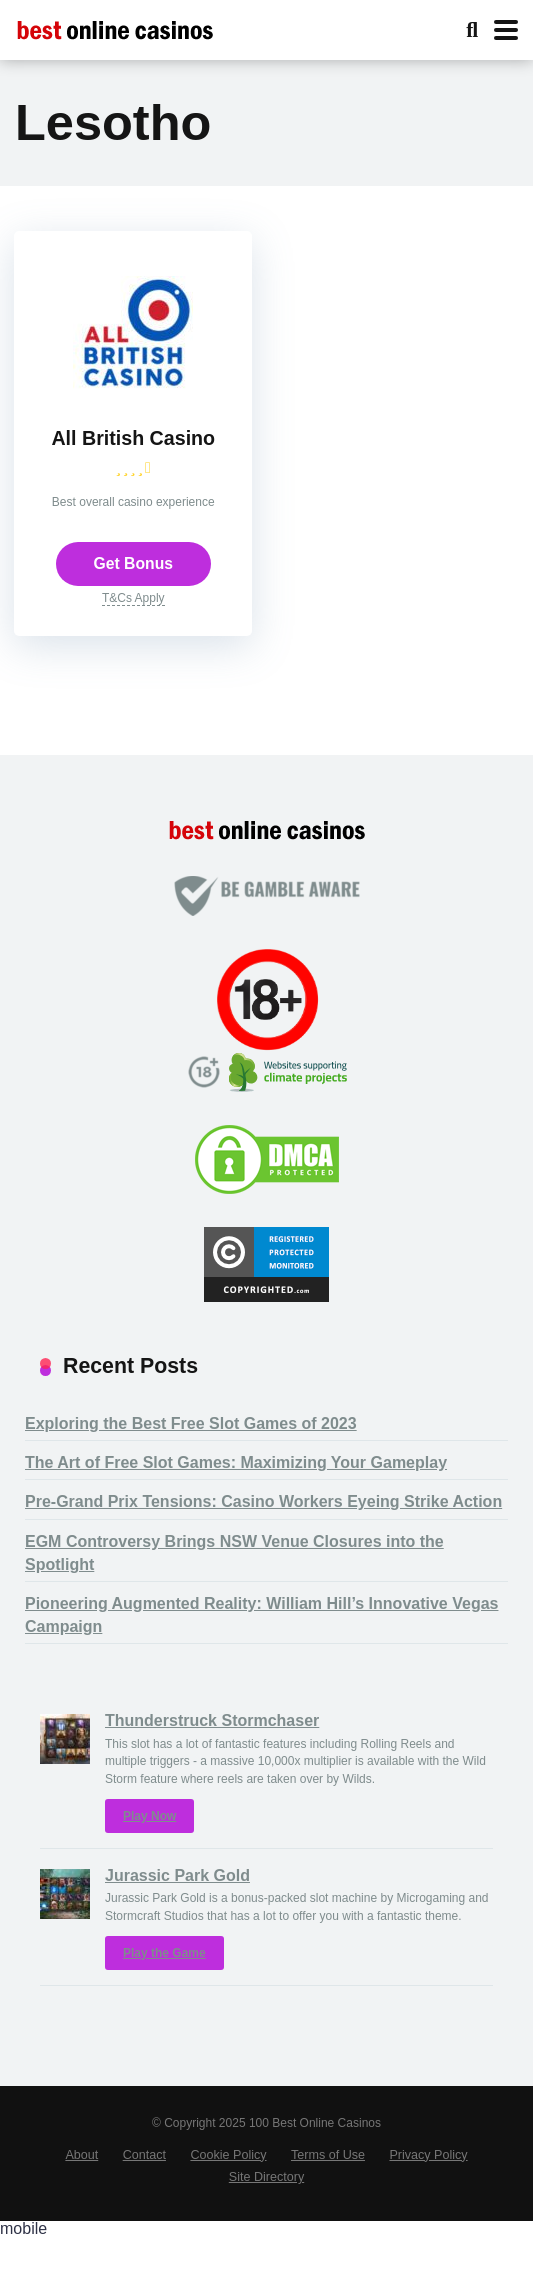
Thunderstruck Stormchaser (212, 1752)
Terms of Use (328, 2186)
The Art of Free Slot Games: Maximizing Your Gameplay (236, 1494)
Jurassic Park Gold (177, 1907)
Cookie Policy (228, 2186)
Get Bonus (133, 592)
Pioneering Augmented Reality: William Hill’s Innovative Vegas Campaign (261, 1647)
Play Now (149, 1848)
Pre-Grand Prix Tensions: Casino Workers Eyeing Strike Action (263, 1533)
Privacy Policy (428, 2186)
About (81, 2186)
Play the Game (164, 1984)
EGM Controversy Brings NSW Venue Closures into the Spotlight (234, 1585)
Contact (144, 2186)
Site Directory (266, 2209)
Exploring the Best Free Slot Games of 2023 (191, 1455)
